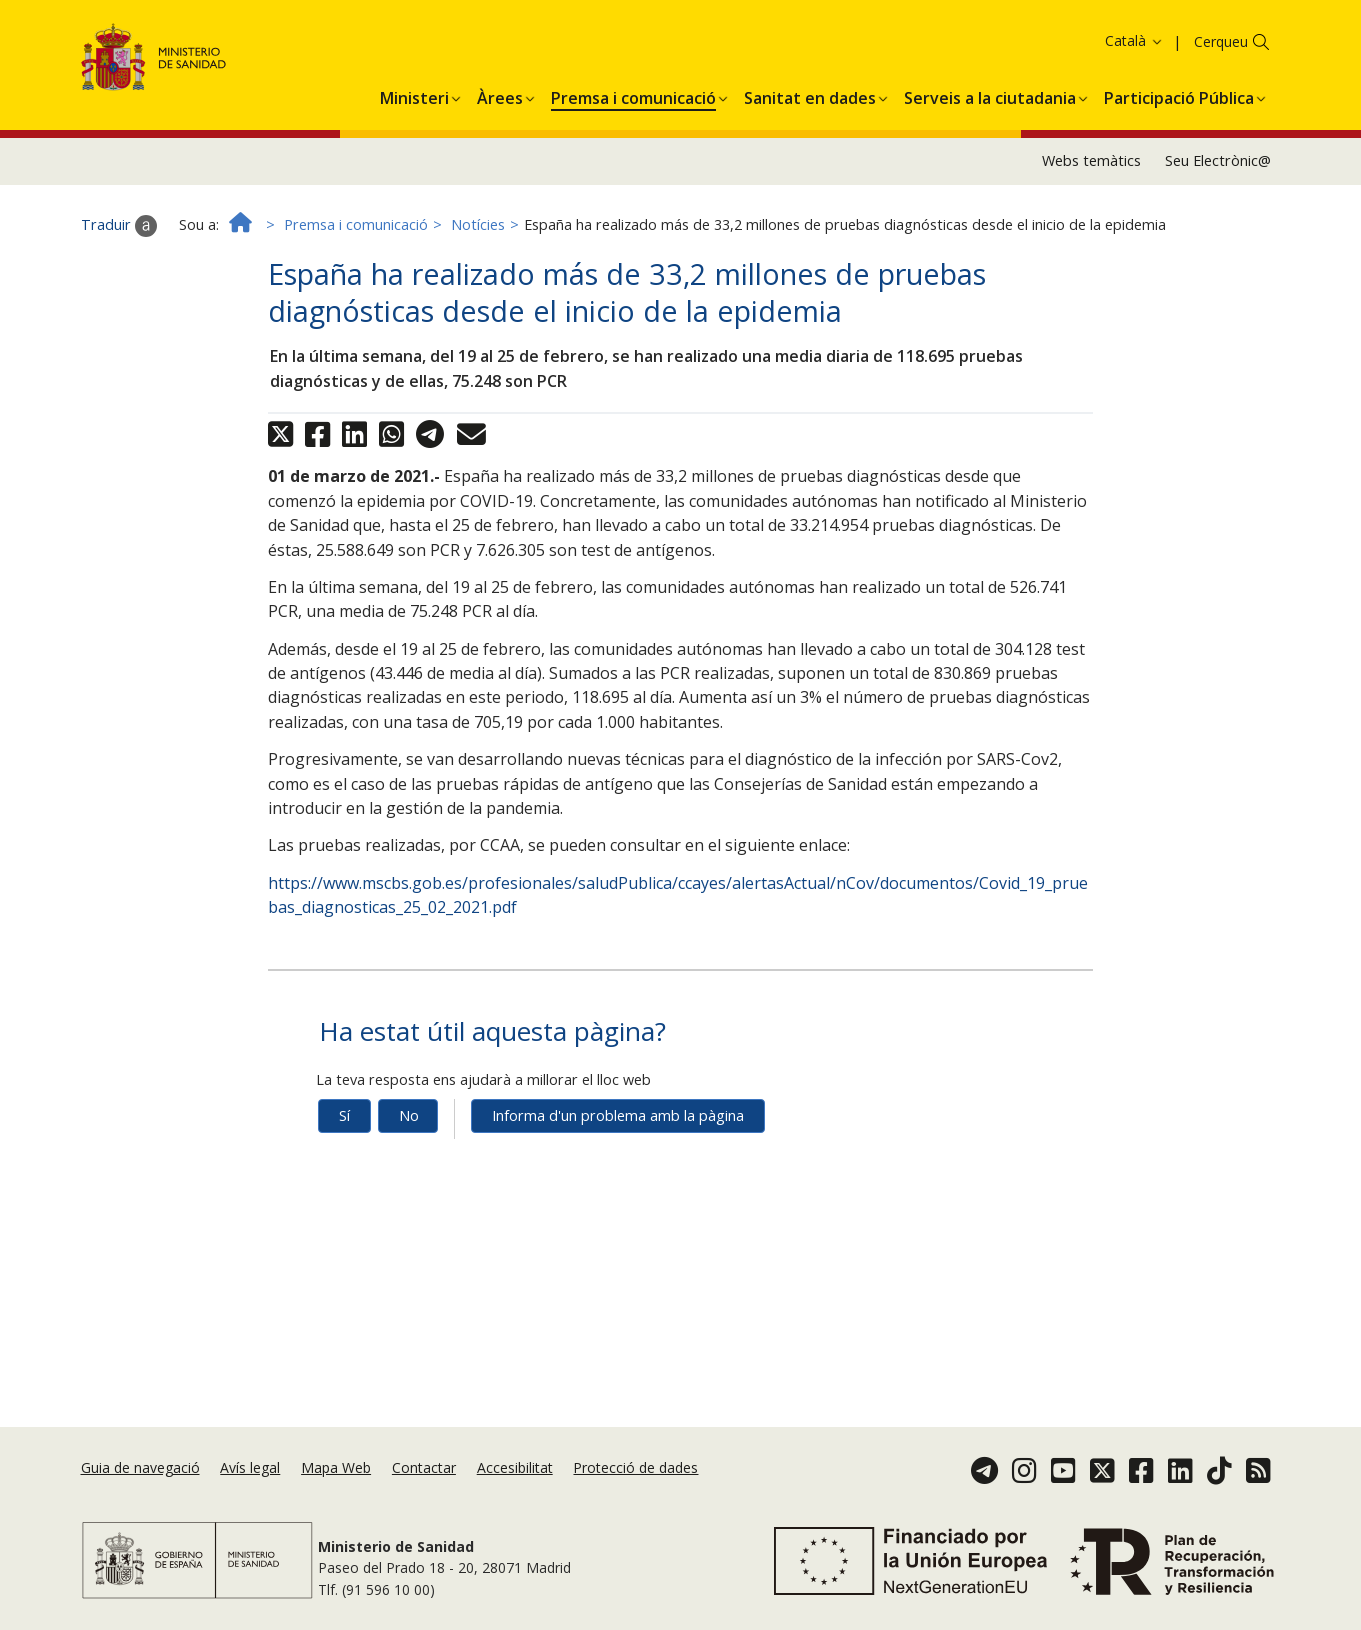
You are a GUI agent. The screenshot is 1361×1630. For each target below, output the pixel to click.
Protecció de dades (635, 1467)
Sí (344, 1124)
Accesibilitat (515, 1467)
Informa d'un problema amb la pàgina (618, 1124)
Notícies (478, 234)
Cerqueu (1221, 50)
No (409, 1124)
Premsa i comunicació (356, 234)
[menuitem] (414, 104)
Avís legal (250, 1467)
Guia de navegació (140, 1467)
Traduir (119, 235)
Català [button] (1134, 49)
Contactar (424, 1467)
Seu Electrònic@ (1218, 170)
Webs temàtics (1091, 170)
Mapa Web (336, 1467)
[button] (414, 104)
